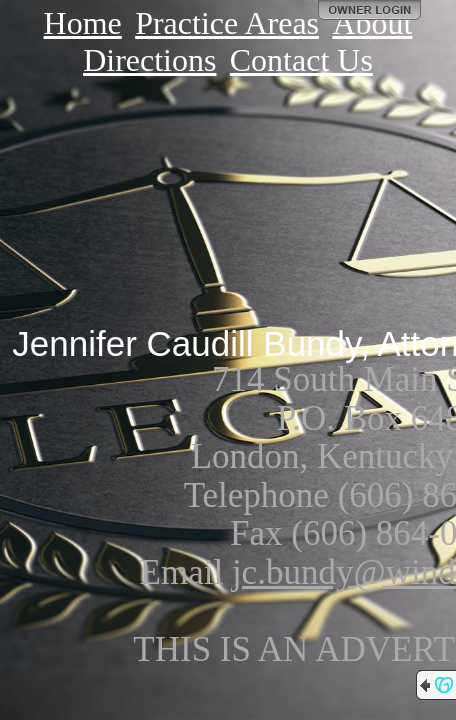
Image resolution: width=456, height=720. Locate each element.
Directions (149, 60)
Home (83, 23)
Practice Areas (227, 23)
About (372, 23)
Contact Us (301, 60)
